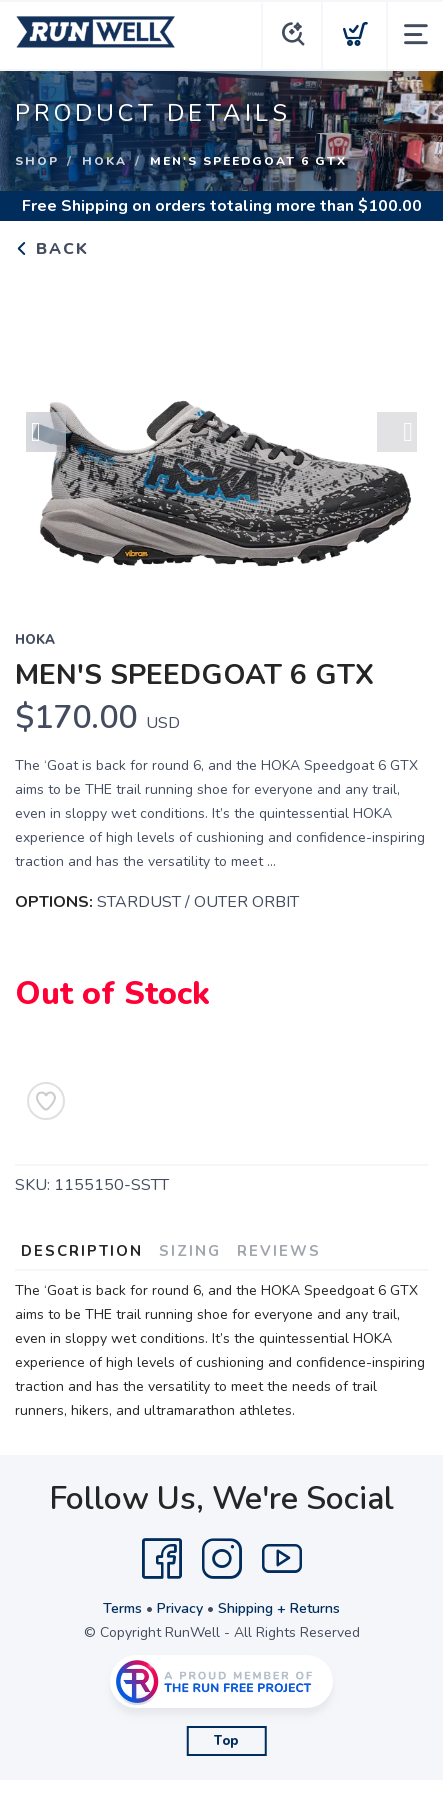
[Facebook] (162, 1559)
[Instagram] (222, 1559)
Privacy (180, 1608)
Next (397, 432)
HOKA (104, 161)
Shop (37, 161)
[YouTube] (282, 1559)
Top (226, 1741)
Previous (46, 432)
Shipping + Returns (279, 1608)
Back (52, 249)
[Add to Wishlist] (46, 1101)
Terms (122, 1608)
